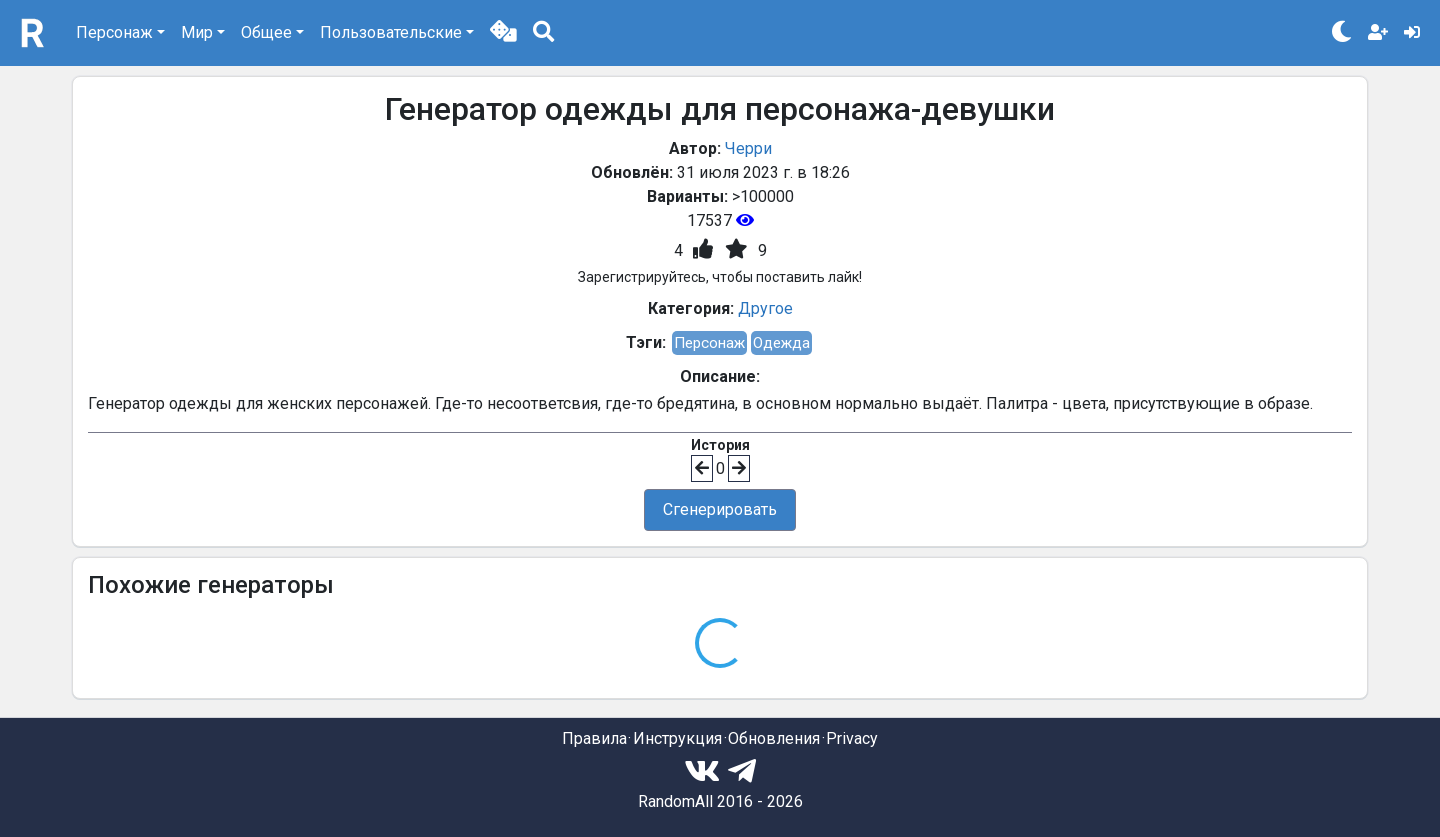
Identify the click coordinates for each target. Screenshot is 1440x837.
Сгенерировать (720, 509)
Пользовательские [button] (391, 32)
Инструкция (677, 738)
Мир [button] (197, 32)
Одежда (781, 343)
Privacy (852, 738)
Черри (748, 148)
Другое (765, 308)
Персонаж (709, 343)
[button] (503, 33)
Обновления (774, 738)
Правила (594, 738)
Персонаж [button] (114, 32)
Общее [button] (266, 32)
